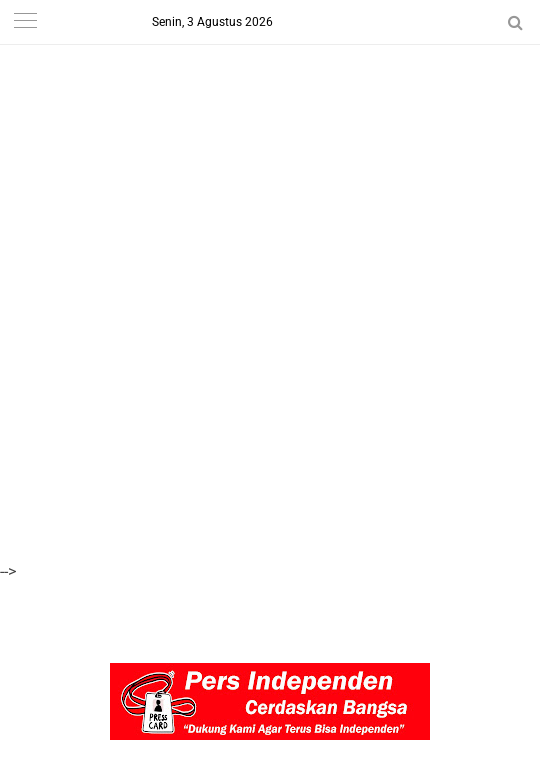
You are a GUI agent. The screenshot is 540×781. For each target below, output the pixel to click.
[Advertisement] (269, 140)
